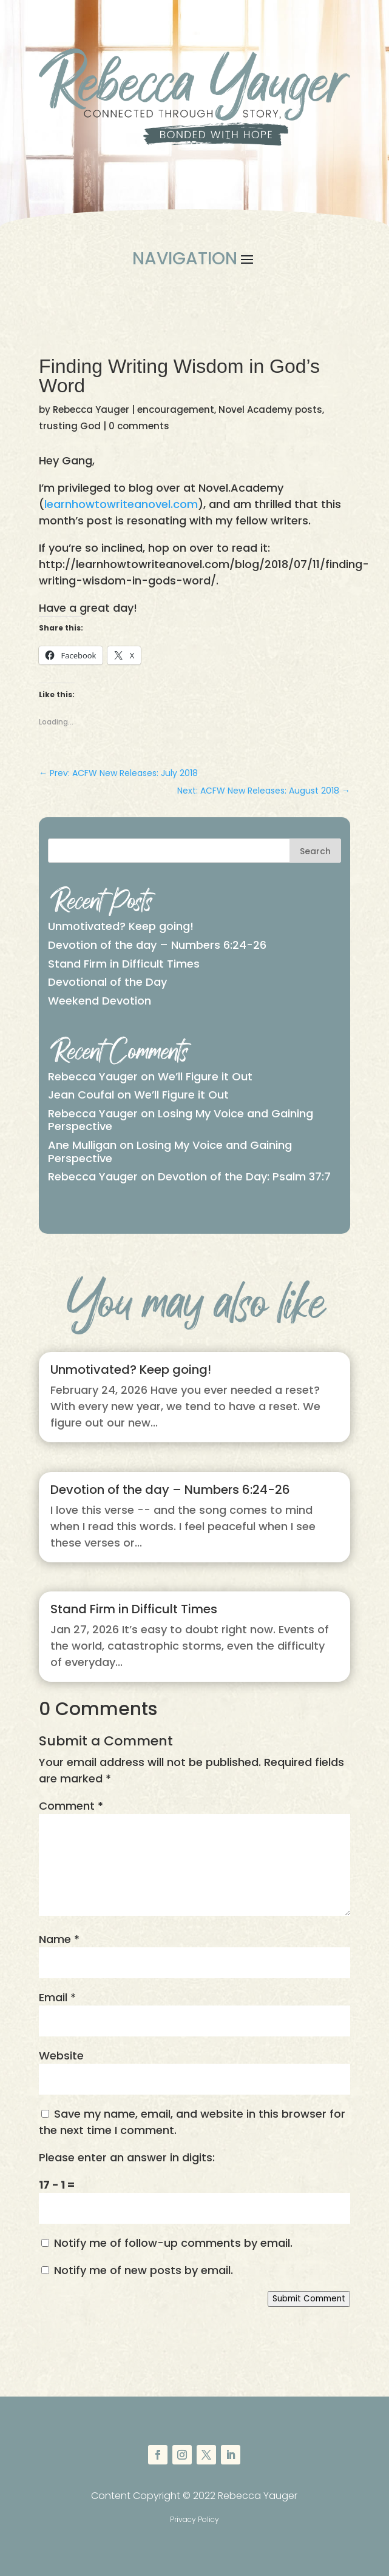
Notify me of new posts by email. (143, 2270)
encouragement (175, 409)
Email (57, 1997)
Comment (71, 1805)
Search (315, 851)
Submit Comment (308, 2298)
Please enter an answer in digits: (127, 2157)
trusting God (70, 426)
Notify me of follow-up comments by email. (173, 2242)
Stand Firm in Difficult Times (124, 963)
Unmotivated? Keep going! (121, 926)
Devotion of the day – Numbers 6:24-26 (157, 944)
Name (59, 1939)
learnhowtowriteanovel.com (121, 504)
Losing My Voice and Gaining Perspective (180, 1120)
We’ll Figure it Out (205, 1076)
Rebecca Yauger (91, 409)
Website (61, 2055)
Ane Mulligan (82, 1145)
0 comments (139, 426)
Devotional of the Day (107, 981)
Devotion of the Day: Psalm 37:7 (244, 1176)
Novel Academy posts (270, 409)
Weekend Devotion (99, 1000)
